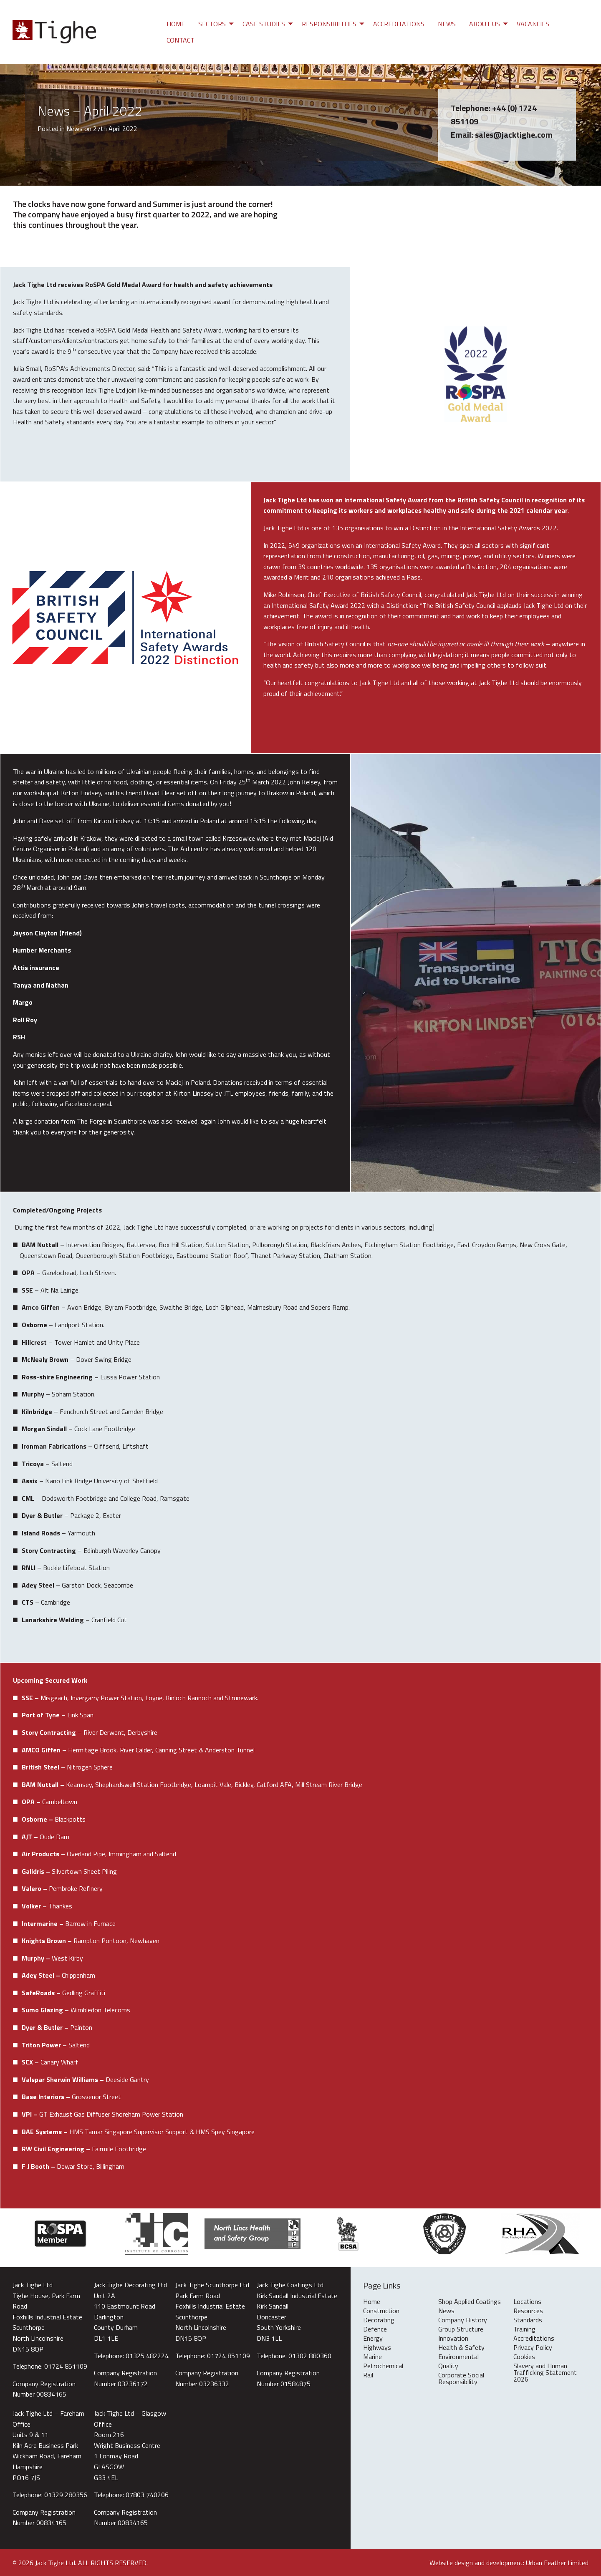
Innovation (453, 2339)
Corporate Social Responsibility (461, 2379)
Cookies (524, 2357)
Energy (373, 2339)
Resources (528, 2311)
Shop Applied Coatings (469, 2302)
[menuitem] (176, 24)
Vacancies (533, 24)
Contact (180, 40)
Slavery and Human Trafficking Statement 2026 (545, 2373)
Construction (381, 2311)
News (447, 24)
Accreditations (398, 24)
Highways (377, 2348)
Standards (527, 2320)
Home (176, 24)
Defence (375, 2330)
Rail (368, 2376)
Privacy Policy (532, 2348)
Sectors (212, 24)
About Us (484, 24)
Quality (448, 2366)
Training (524, 2330)
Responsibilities (329, 24)
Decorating (378, 2320)
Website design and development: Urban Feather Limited (508, 2563)
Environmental (458, 2357)
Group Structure (460, 2330)
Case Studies (263, 24)
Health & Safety (461, 2348)
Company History (462, 2320)
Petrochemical (383, 2366)
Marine (372, 2357)
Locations (527, 2302)
